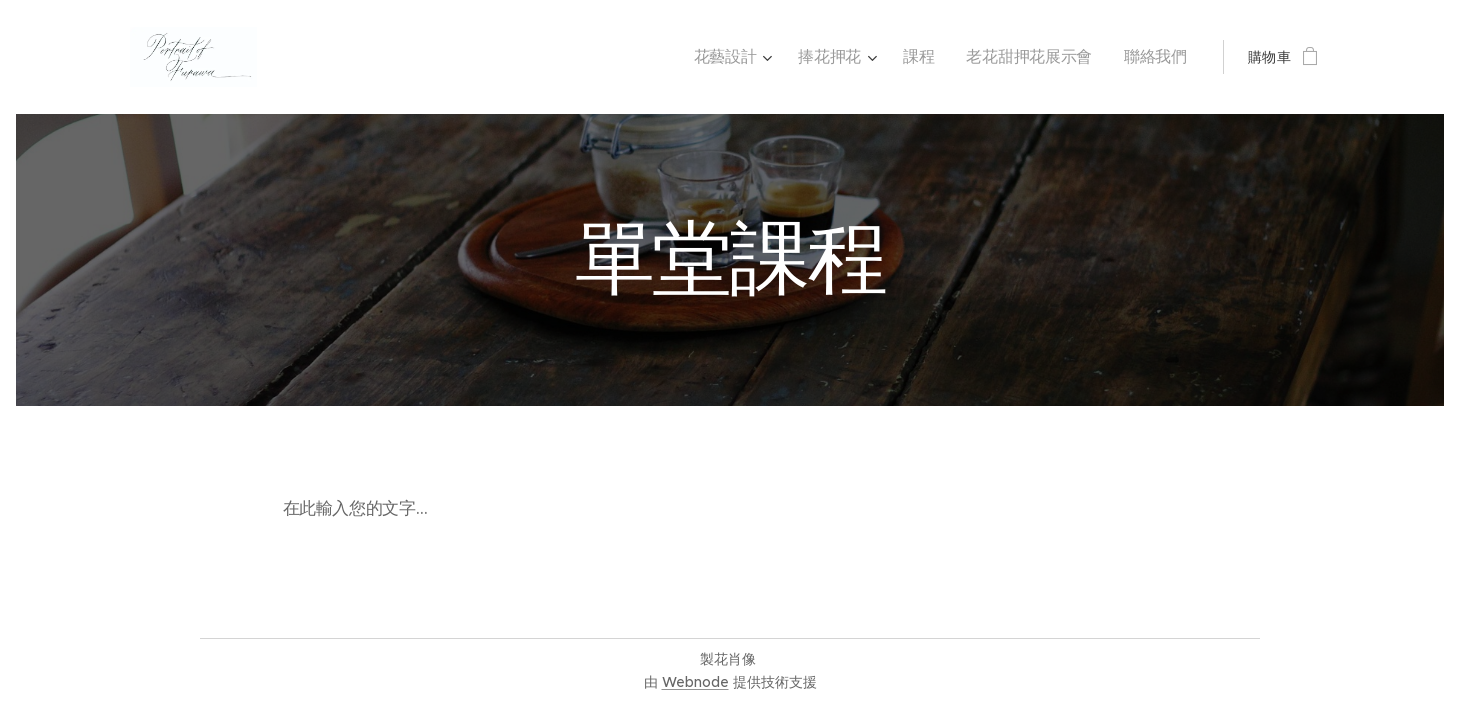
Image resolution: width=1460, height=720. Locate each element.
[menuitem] (757, 57)
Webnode (695, 682)
